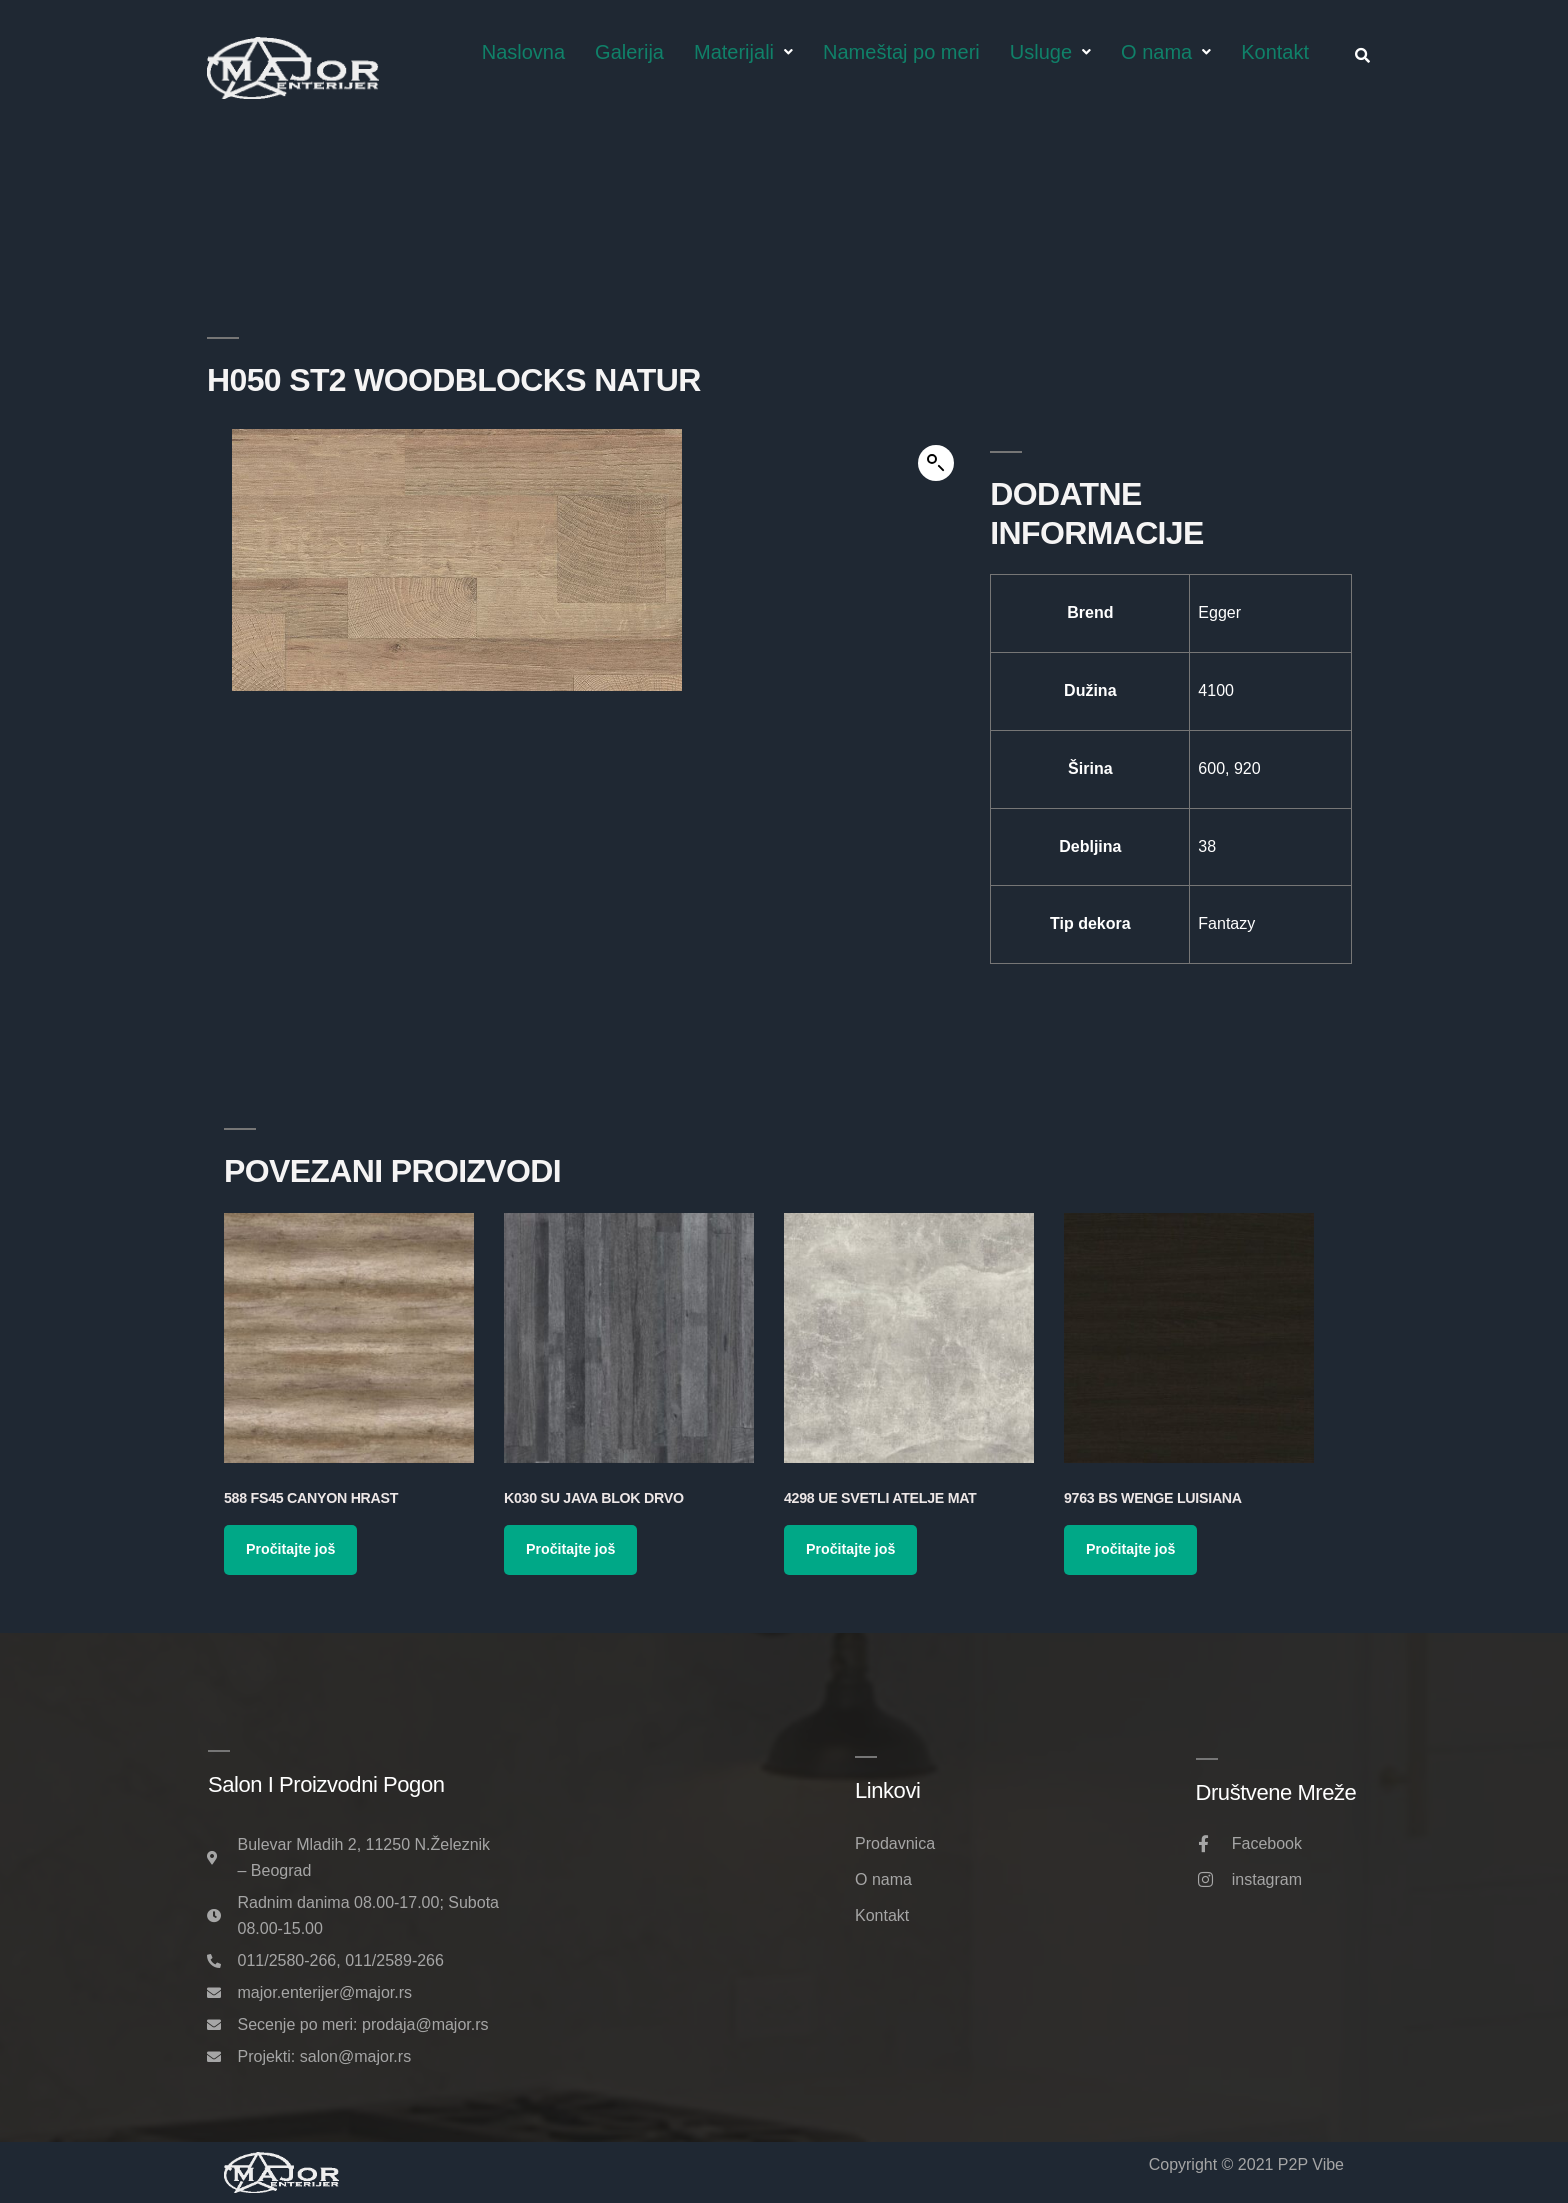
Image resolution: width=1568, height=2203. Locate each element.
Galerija (629, 52)
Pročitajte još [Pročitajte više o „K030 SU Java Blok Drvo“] (570, 1549)
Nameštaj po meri (901, 52)
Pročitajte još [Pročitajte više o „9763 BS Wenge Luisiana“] (1130, 1549)
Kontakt (1275, 52)
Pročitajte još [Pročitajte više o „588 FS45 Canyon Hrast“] (290, 1549)
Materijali (743, 52)
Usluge (1050, 52)
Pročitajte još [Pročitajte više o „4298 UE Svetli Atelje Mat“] (850, 1549)
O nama (1166, 52)
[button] (936, 463)
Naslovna (523, 52)
